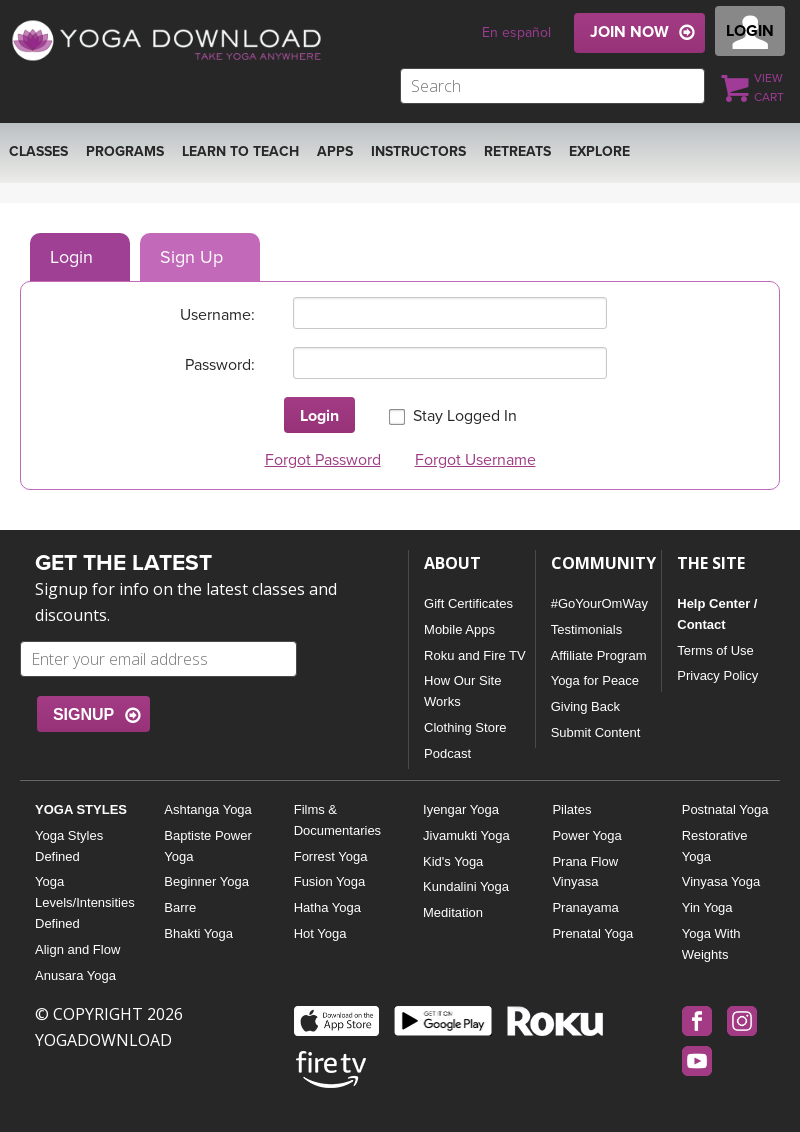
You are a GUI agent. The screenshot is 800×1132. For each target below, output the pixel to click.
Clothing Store (465, 727)
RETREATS (517, 151)
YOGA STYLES (81, 809)
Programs (125, 151)
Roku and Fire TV (475, 655)
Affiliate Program (599, 655)
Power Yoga (586, 835)
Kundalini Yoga (466, 886)
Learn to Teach (240, 151)
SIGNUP (83, 714)
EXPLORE (599, 151)
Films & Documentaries (337, 820)
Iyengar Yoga (461, 809)
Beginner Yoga (206, 881)
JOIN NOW (629, 32)
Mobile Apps (459, 629)
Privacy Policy (717, 675)
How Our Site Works (462, 691)
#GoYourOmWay (599, 603)
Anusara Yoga (75, 975)
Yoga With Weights (711, 944)
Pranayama (585, 907)
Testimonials (587, 629)
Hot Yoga (320, 933)
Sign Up (191, 257)
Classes (38, 151)
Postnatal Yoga (725, 809)
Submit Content (596, 732)
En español (516, 32)
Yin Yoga (707, 907)
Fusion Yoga (330, 881)
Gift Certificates (468, 603)
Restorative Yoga (715, 846)
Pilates (571, 809)
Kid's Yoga (453, 861)
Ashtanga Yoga (207, 809)
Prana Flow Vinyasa (585, 872)
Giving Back (585, 706)
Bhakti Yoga (198, 933)
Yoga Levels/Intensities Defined (84, 902)
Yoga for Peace (595, 680)
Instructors (418, 151)
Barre (180, 907)
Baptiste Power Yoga (207, 846)
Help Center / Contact (717, 614)
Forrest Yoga (331, 856)
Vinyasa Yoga (721, 881)
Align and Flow (77, 949)
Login (71, 257)
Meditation (453, 912)
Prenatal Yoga (592, 933)
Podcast (447, 753)
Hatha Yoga (327, 907)
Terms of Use (715, 650)
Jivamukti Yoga (466, 835)
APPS (335, 151)
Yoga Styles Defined (69, 846)
